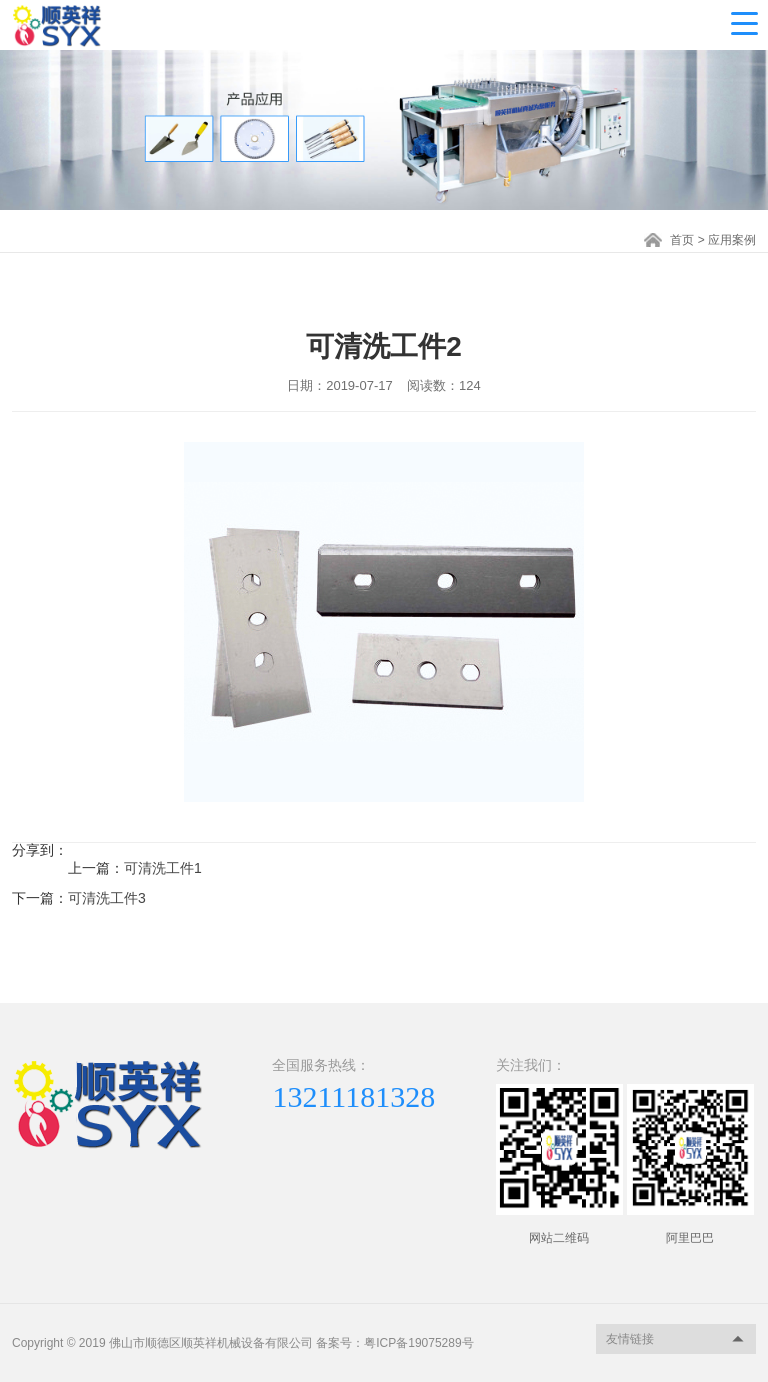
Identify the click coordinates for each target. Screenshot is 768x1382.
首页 (682, 240)
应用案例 (732, 240)
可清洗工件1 (163, 868)
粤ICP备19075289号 (418, 1343)
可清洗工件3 (107, 898)
